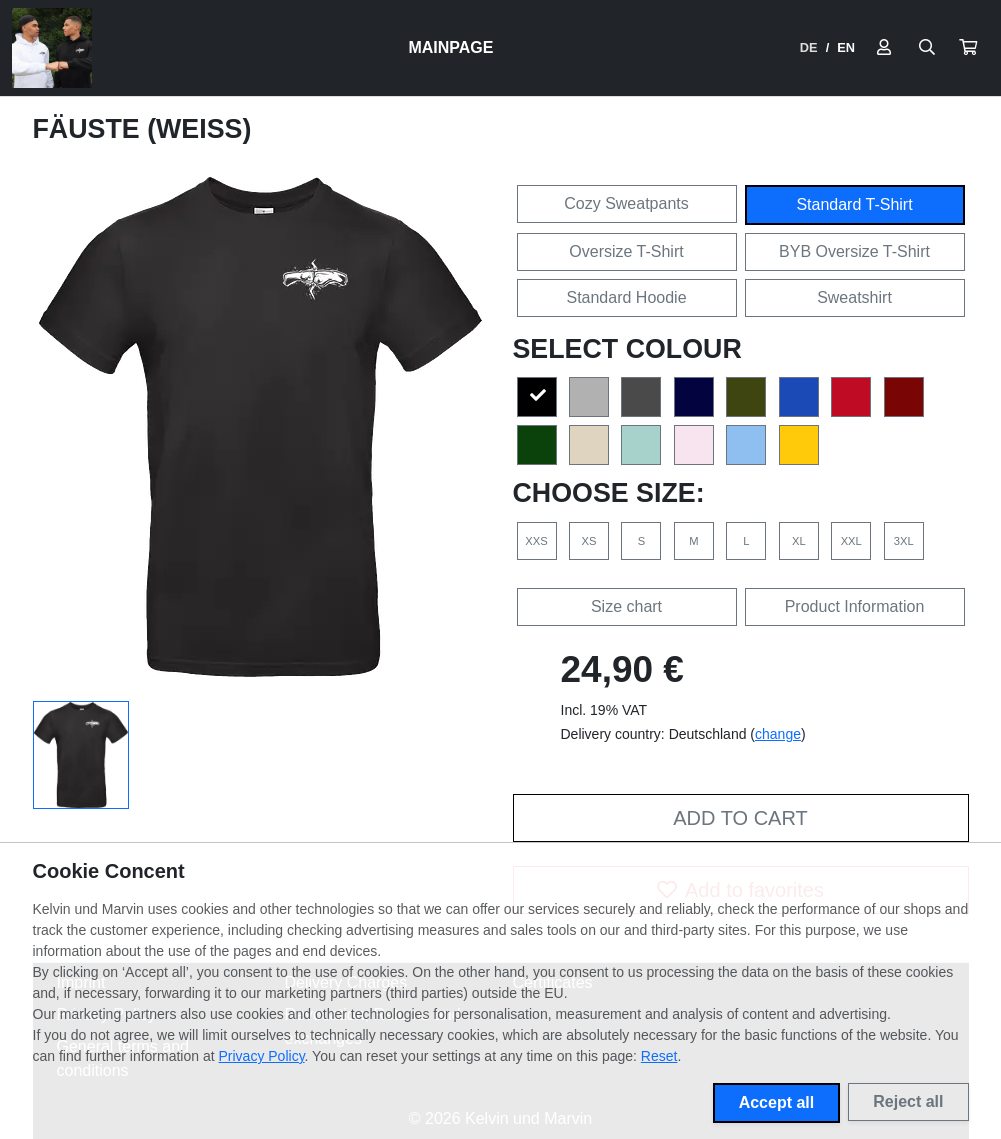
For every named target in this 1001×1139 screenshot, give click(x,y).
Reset (659, 1056)
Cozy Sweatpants (626, 203)
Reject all (908, 1101)
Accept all (777, 1102)
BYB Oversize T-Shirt (854, 251)
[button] (968, 48)
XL (799, 541)
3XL (904, 541)
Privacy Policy (262, 1056)
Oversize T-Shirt (626, 251)
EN (846, 47)
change (778, 734)
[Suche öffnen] (927, 48)
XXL (851, 541)
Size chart (626, 606)
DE (809, 47)
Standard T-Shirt (854, 204)
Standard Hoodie (626, 297)
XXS (536, 541)
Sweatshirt (854, 297)
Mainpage (450, 47)
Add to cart (740, 818)
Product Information (855, 606)
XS (588, 541)
